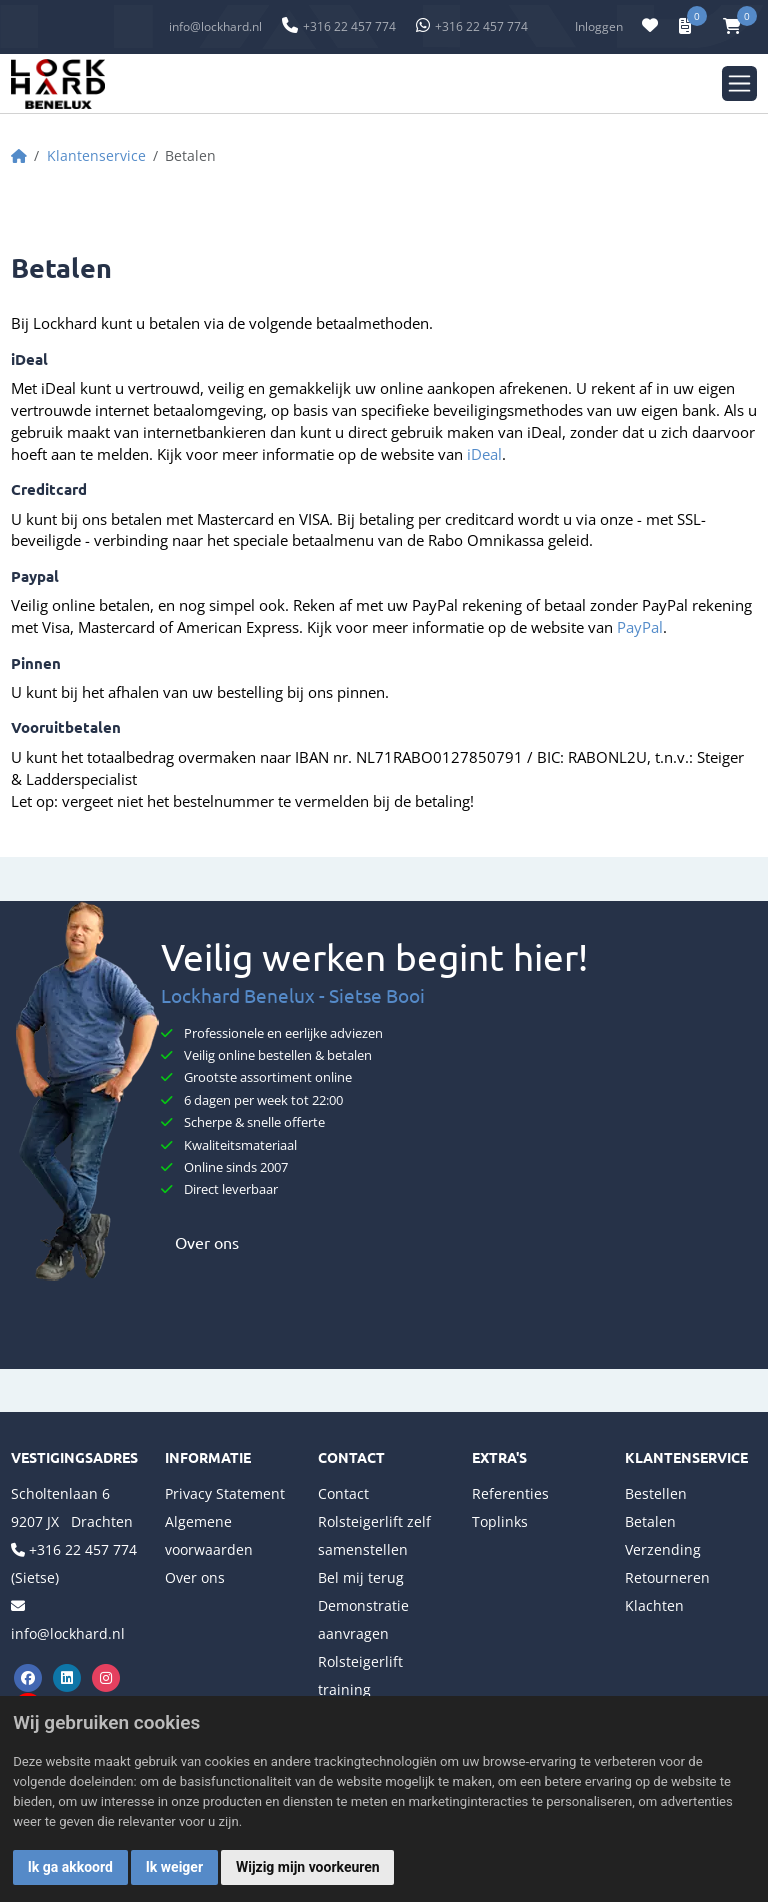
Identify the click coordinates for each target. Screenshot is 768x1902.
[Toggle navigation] (739, 83)
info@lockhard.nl (215, 26)
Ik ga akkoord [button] (70, 1867)
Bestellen (656, 1493)
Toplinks (500, 1521)
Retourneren (667, 1577)
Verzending (663, 1549)
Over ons (200, 1242)
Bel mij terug (361, 1577)
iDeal (484, 454)
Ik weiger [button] (174, 1867)
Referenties (510, 1493)
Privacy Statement (225, 1493)
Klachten (654, 1605)
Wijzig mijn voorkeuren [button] (308, 1867)
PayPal (640, 627)
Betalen (650, 1521)
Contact (343, 1493)
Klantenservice (96, 155)
